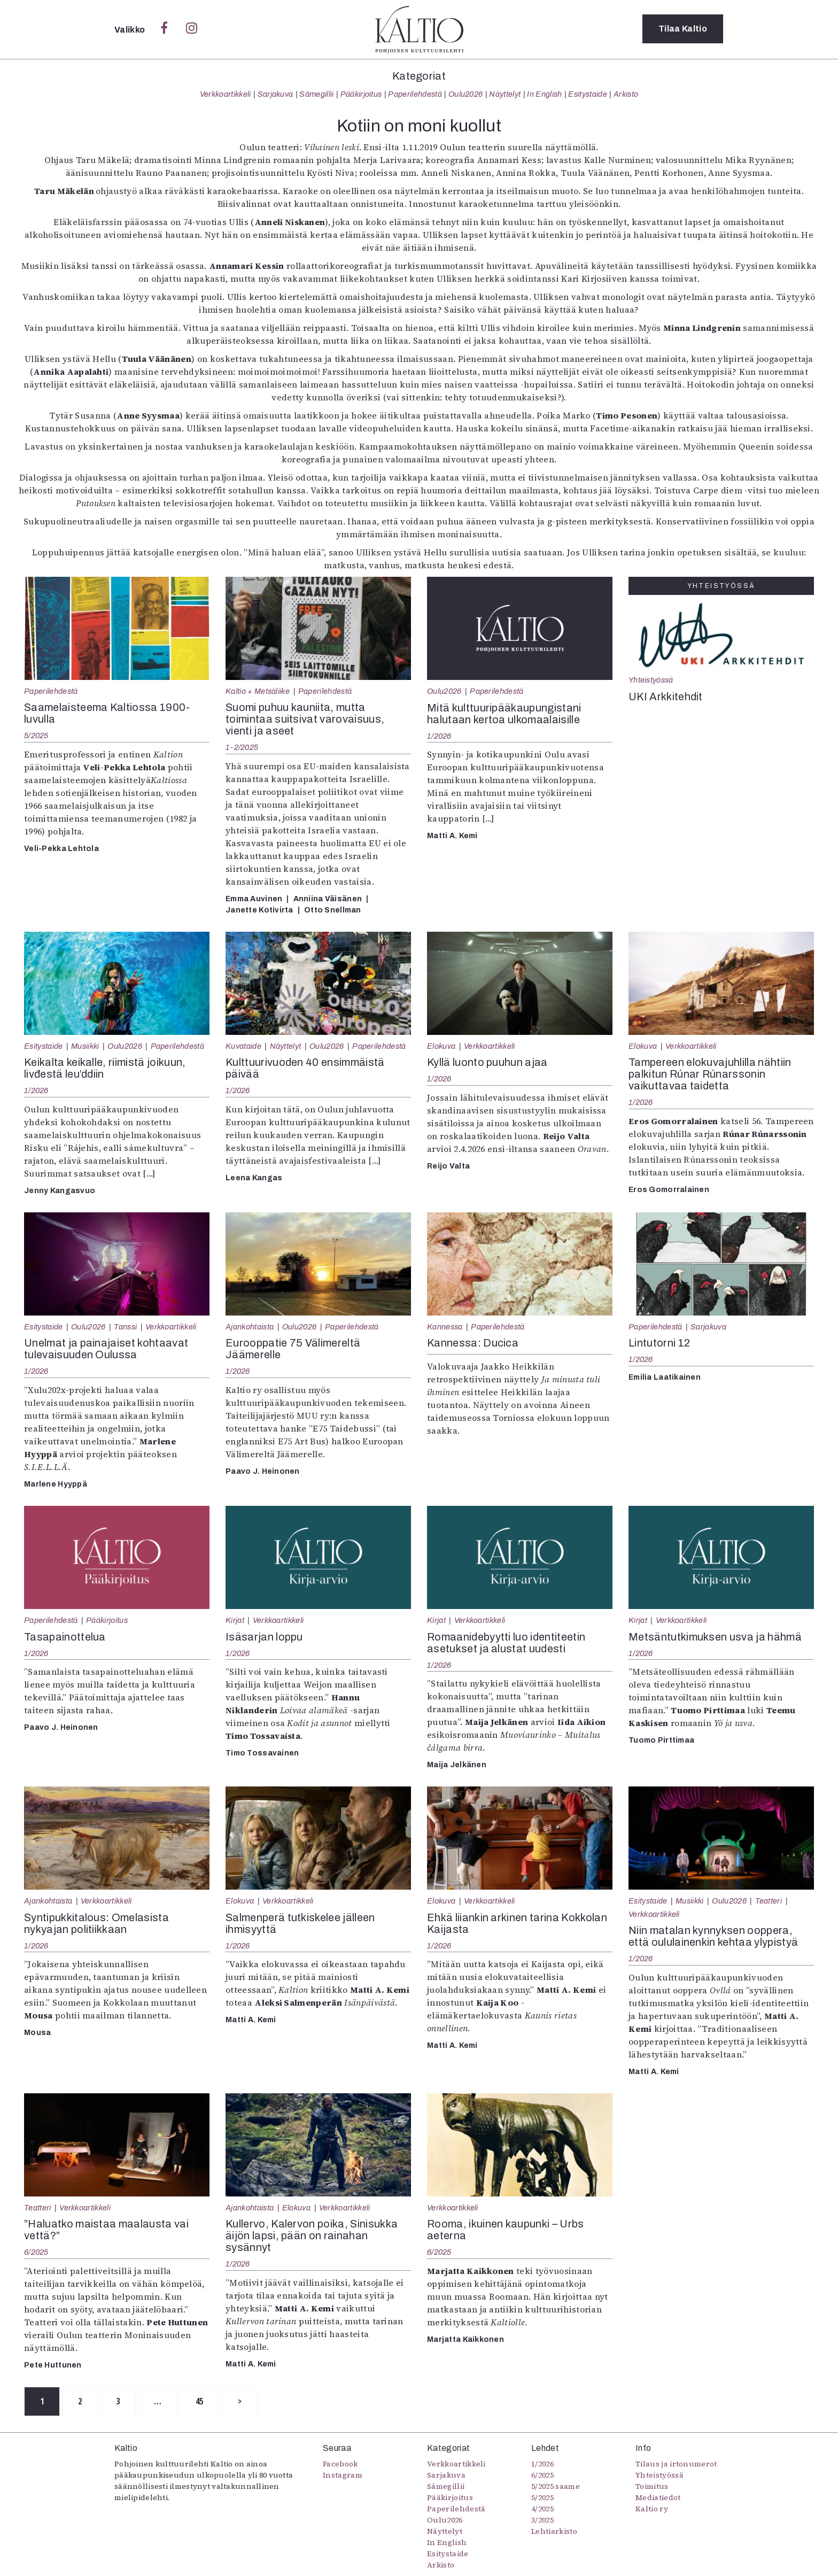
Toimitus (652, 2486)
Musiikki (85, 1046)
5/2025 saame (555, 2486)
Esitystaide (587, 94)
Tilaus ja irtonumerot (676, 2463)
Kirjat (235, 1620)
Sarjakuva (275, 94)
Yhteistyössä (651, 680)
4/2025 (542, 2508)
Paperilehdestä (414, 94)
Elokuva (441, 1046)
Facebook (340, 2463)
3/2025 (542, 2520)
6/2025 (36, 2252)
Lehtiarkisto (554, 2531)
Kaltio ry (651, 2508)
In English (544, 94)
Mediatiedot (658, 2497)
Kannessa (445, 1326)
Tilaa (682, 29)
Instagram (342, 2475)
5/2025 (36, 735)
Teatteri (768, 1901)
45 (206, 2402)
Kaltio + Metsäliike (258, 691)
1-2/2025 (242, 747)
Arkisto (626, 94)
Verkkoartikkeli (225, 94)
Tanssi (125, 1326)
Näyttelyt (505, 94)
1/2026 (439, 736)
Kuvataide (243, 1046)
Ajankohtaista (250, 1326)
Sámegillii (316, 94)
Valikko (130, 29)
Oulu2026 (465, 94)
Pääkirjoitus (361, 94)
